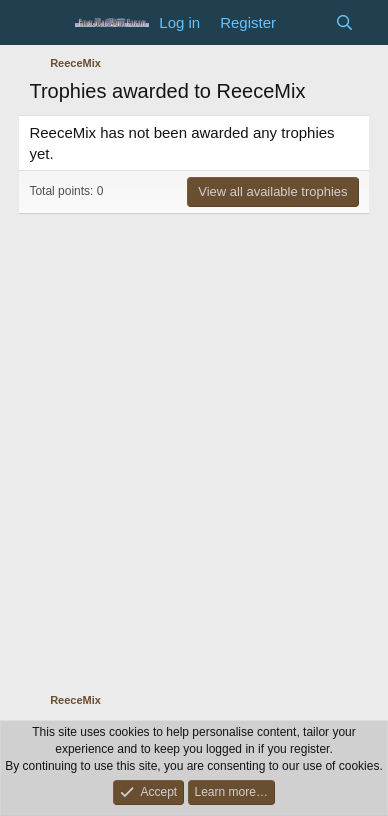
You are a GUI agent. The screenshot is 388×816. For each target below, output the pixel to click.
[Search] (344, 22)
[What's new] (305, 22)
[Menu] (46, 23)
